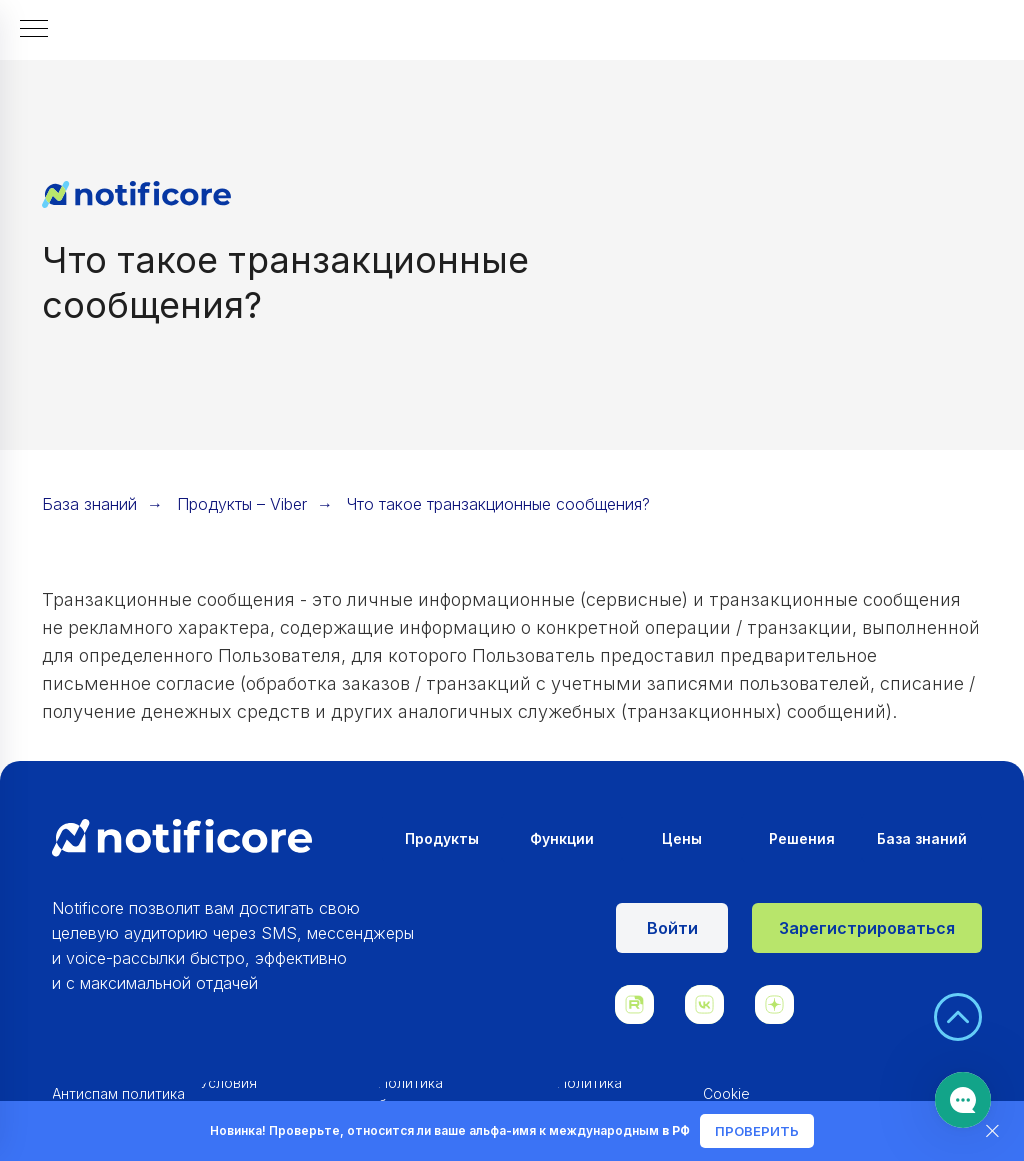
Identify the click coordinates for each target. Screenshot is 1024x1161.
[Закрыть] (992, 1131)
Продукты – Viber (242, 504)
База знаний (89, 504)
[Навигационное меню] (34, 30)
